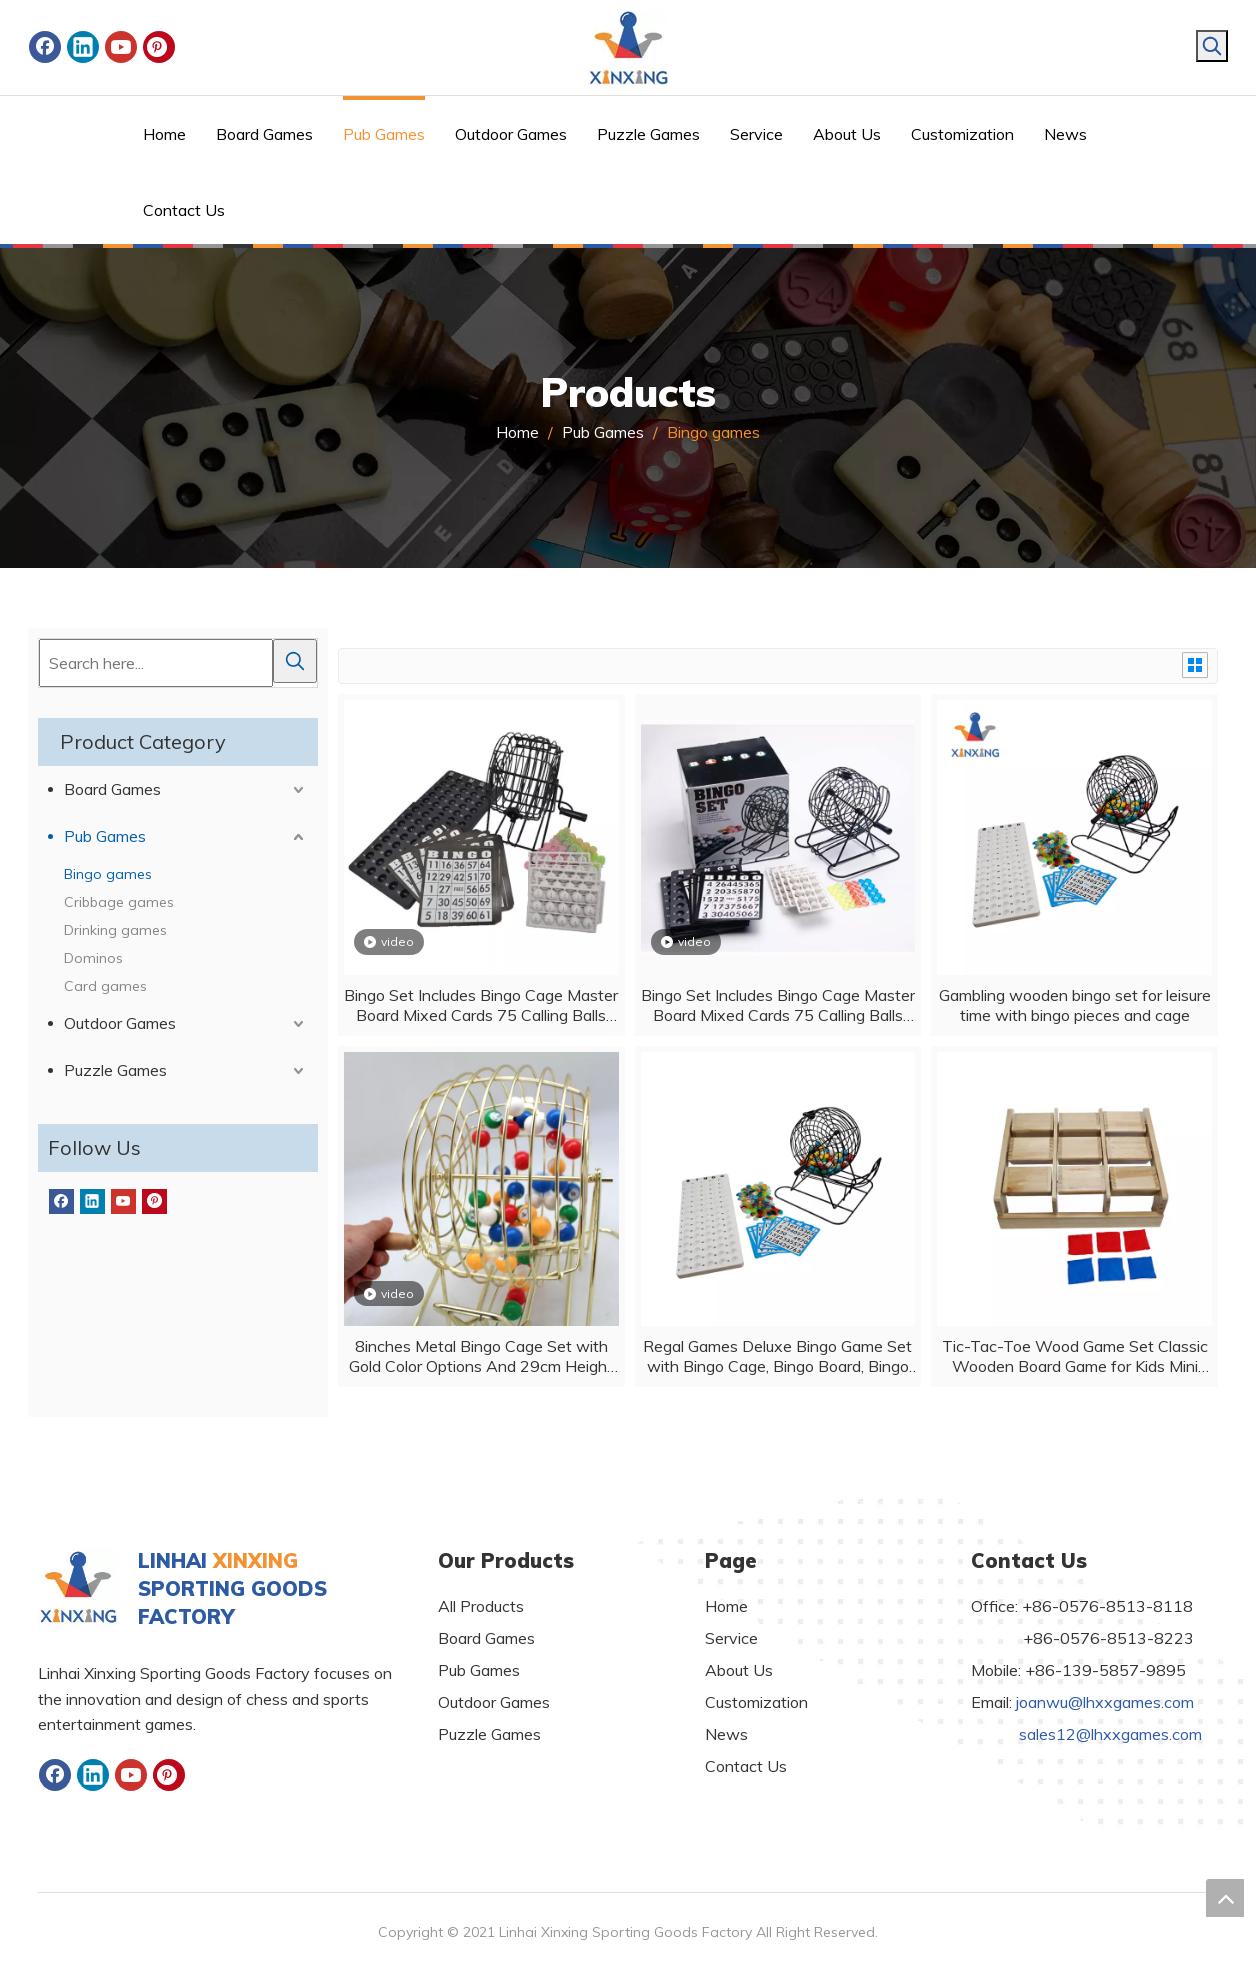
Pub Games (105, 836)
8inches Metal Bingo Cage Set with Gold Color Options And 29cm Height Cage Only (481, 1356)
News (726, 1734)
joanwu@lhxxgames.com (1105, 1702)
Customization (756, 1702)
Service (731, 1638)
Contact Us (746, 1766)
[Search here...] (156, 663)
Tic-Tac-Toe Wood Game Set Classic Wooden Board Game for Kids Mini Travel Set (1075, 1356)
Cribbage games (119, 902)
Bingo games (108, 874)
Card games (105, 986)
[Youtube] (121, 47)
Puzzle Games (115, 1070)
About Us (739, 1670)
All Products (481, 1606)
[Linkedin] (83, 47)
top (1225, 1898)
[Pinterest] (159, 47)
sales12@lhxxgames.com (1110, 1734)
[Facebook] (45, 47)
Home (726, 1606)
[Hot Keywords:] (1212, 46)
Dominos (93, 958)
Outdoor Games (120, 1023)
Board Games (112, 789)
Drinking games (115, 930)
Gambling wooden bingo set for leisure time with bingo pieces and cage (1075, 1005)
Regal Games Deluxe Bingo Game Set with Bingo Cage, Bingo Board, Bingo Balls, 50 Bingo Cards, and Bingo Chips (777, 1356)
